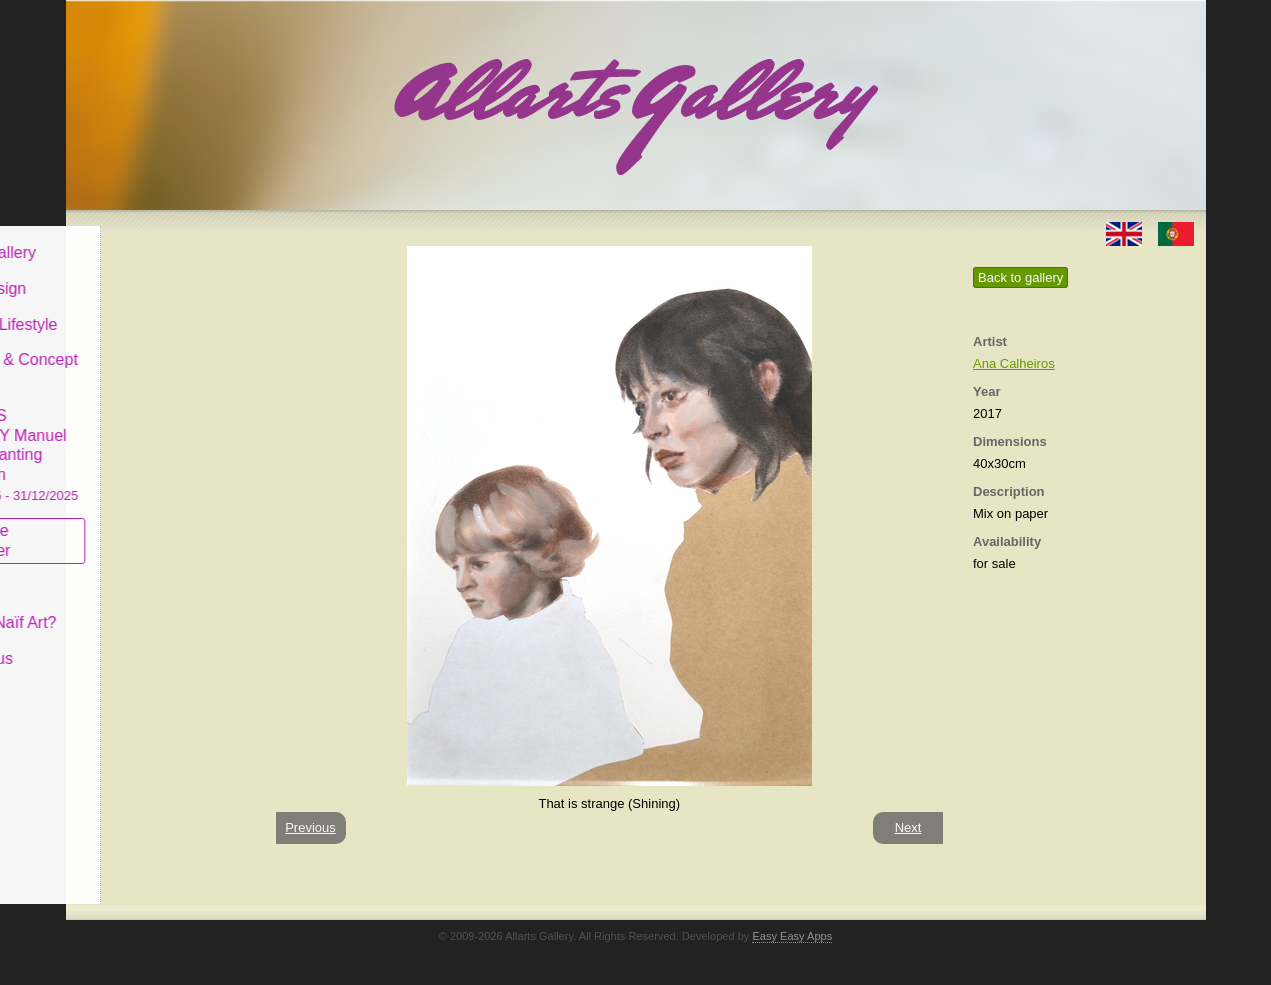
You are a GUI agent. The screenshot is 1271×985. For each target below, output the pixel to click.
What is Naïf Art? (149, 607)
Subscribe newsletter (126, 525)
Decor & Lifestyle (149, 308)
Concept (119, 571)
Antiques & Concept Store (159, 354)
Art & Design (134, 273)
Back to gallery (1020, 277)
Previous (310, 827)
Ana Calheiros (1014, 363)
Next (908, 827)
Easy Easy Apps (792, 936)
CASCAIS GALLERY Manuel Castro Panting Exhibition (160, 439)
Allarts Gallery (139, 237)
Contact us (127, 643)
